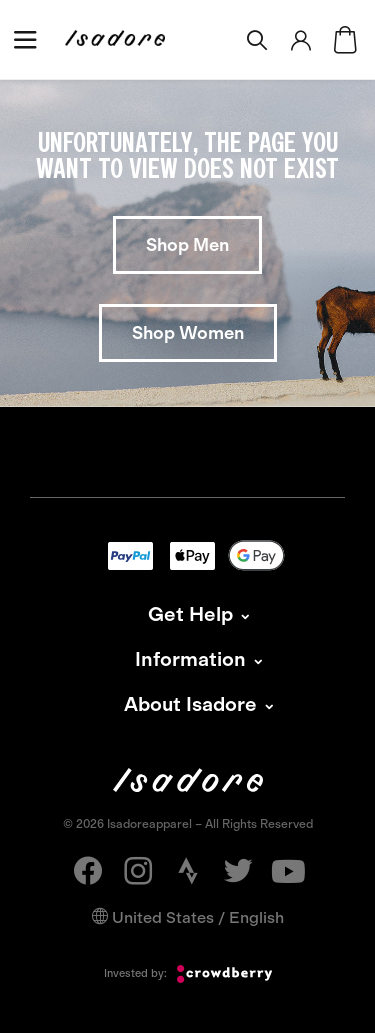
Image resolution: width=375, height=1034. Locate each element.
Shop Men (187, 245)
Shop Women (188, 333)
